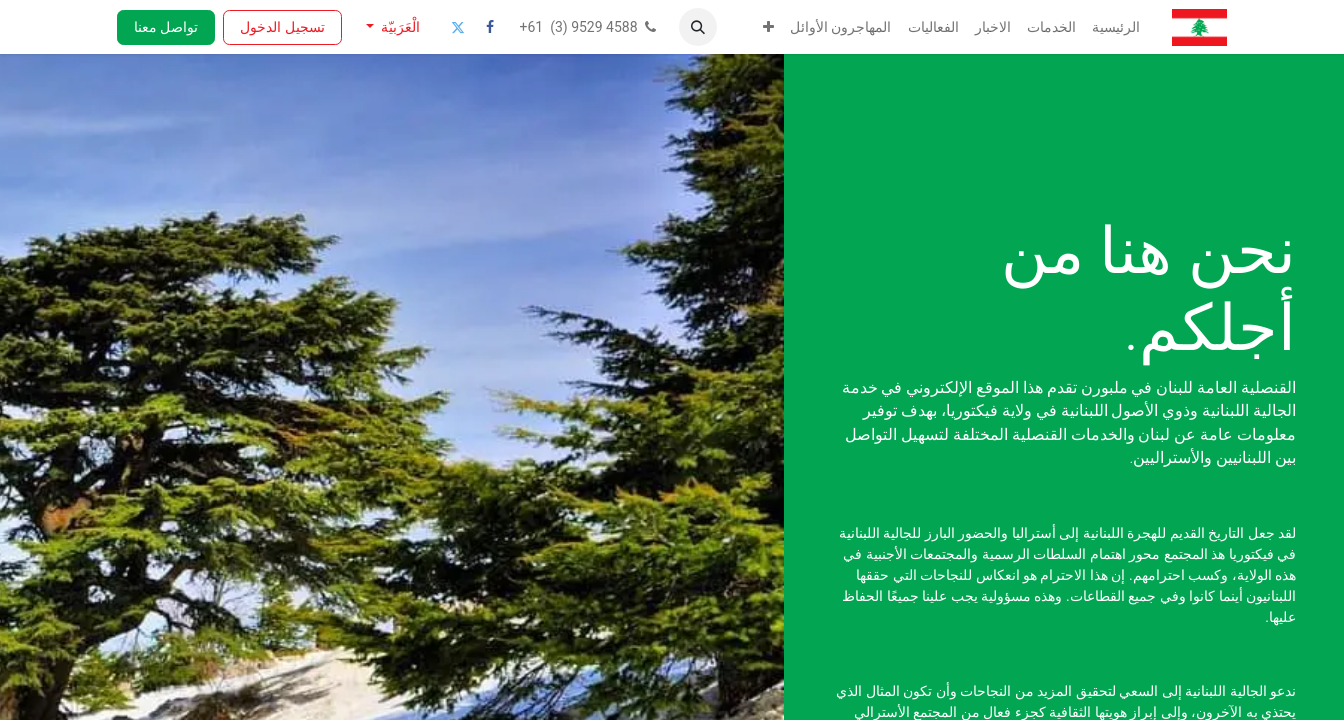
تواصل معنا (166, 27)
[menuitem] (1116, 27)
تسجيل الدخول (282, 27)
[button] (698, 27)
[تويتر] (458, 27)
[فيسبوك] (490, 27)
